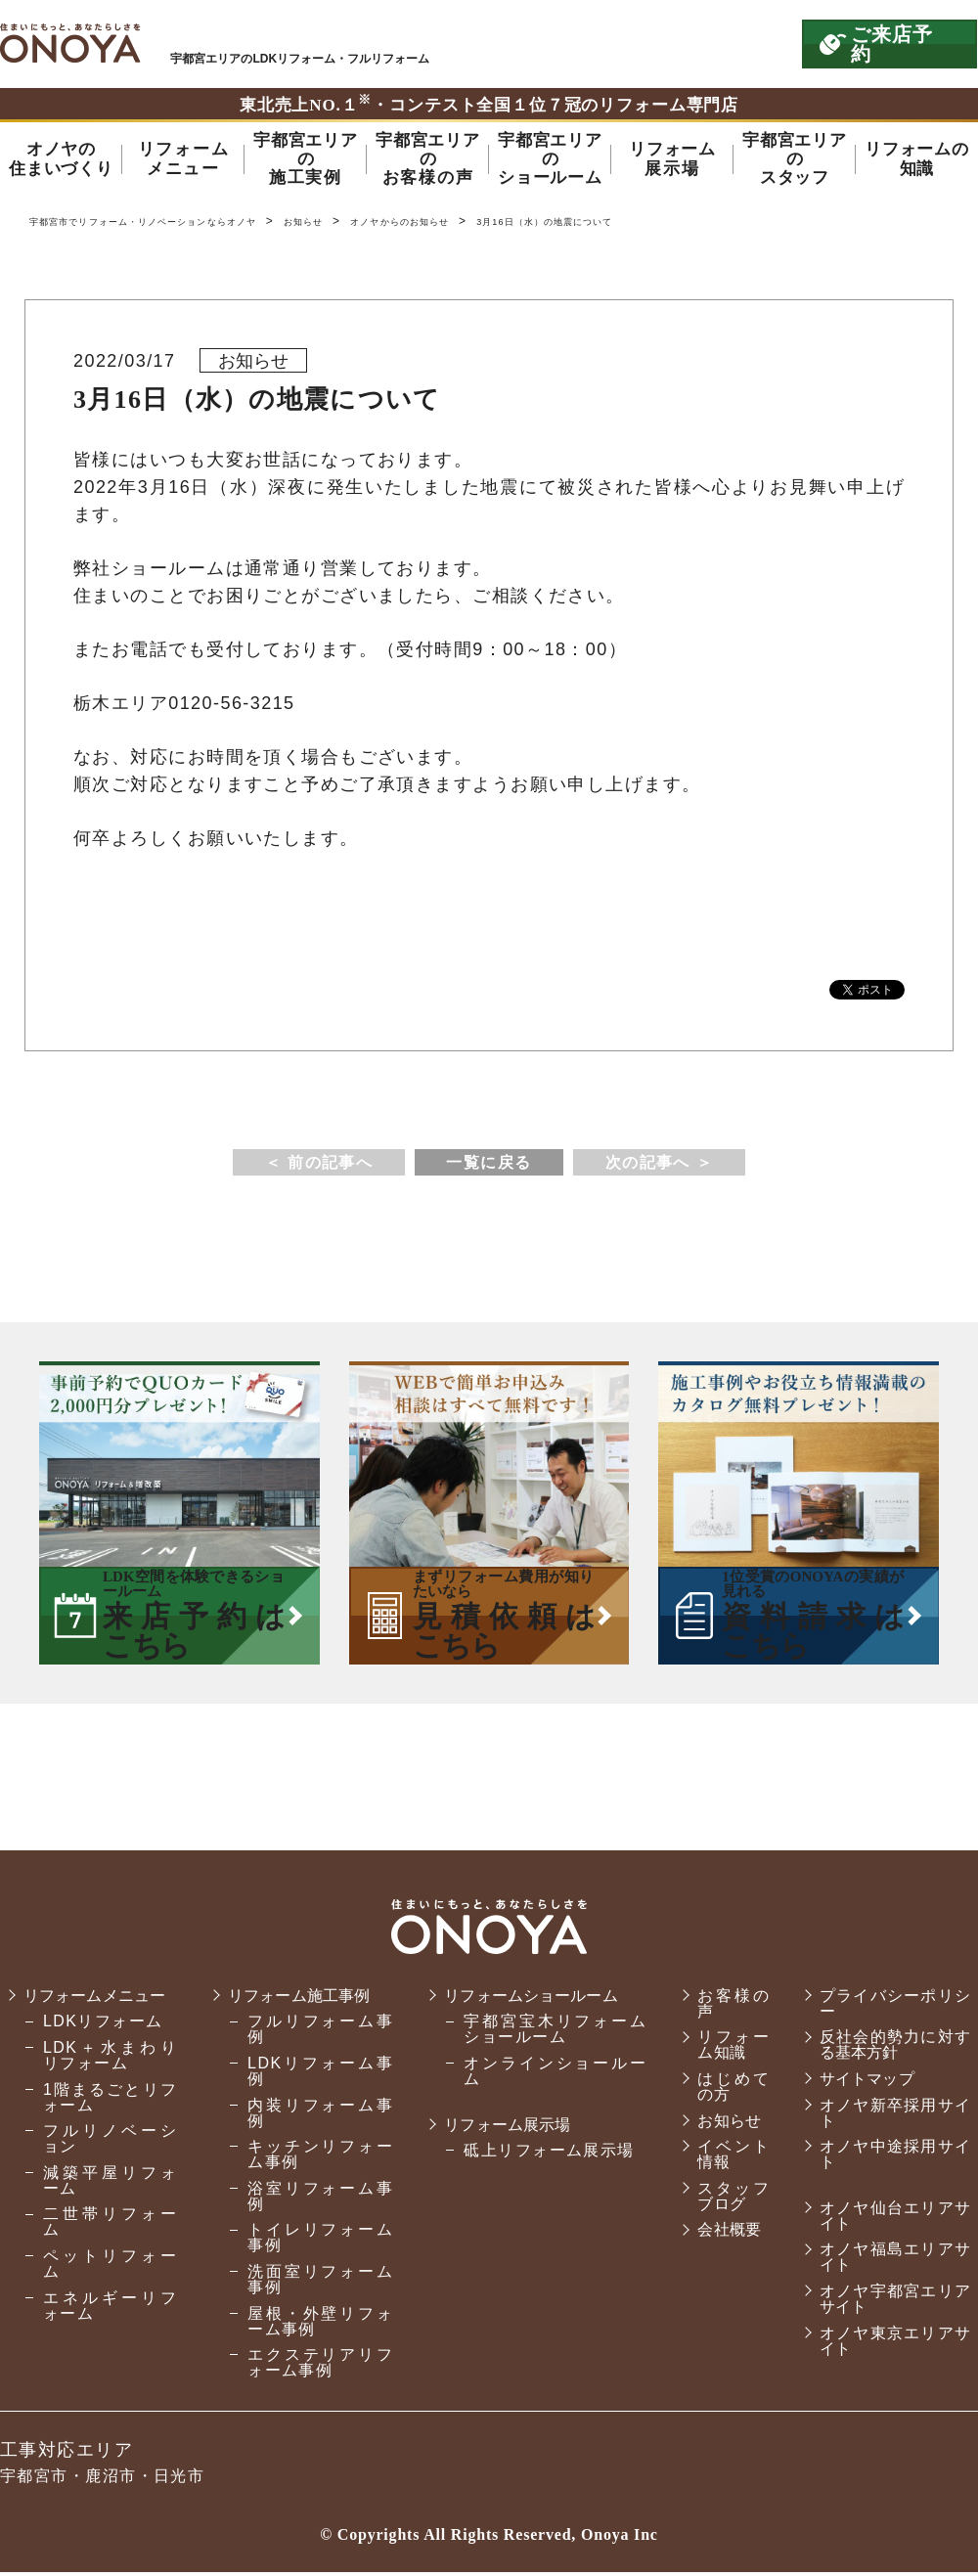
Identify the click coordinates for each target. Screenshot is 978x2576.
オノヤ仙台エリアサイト (890, 2219)
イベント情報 (722, 2159)
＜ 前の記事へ (318, 1167)
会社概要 (719, 2234)
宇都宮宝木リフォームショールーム (545, 2034)
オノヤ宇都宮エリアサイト (890, 2303)
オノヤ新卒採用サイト (890, 2117)
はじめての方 (722, 2091)
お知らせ (385, 225)
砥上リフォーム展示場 (541, 2155)
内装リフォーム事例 (314, 2117)
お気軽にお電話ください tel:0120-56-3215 (697, 44)
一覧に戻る (488, 1167)
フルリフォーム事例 (314, 2034)
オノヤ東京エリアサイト (890, 2345)
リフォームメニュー (98, 2007)
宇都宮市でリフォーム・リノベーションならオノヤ (70, 43)
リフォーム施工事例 (301, 1999)
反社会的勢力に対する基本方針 (890, 2049)
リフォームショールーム (530, 1999)
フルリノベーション (108, 2159)
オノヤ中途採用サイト (890, 2159)
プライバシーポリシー (890, 2007)
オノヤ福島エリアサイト (890, 2261)
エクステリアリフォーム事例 (314, 2367)
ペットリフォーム (108, 2284)
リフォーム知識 (722, 2049)
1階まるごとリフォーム (108, 2117)
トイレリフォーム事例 (314, 2242)
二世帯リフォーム (108, 2242)
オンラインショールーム (545, 2076)
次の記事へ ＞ (659, 1167)
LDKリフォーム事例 (314, 2076)
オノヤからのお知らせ (504, 225)
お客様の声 (722, 2007)
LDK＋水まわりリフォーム (108, 2076)
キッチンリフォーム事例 (314, 2159)
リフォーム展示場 (504, 2128)
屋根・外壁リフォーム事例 (314, 2325)
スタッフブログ (722, 2200)
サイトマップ (862, 2083)
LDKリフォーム (103, 2041)
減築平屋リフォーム (108, 2200)
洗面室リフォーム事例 (314, 2284)
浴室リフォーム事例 (314, 2200)
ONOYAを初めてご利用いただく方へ (517, 44)
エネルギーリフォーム (108, 2325)
